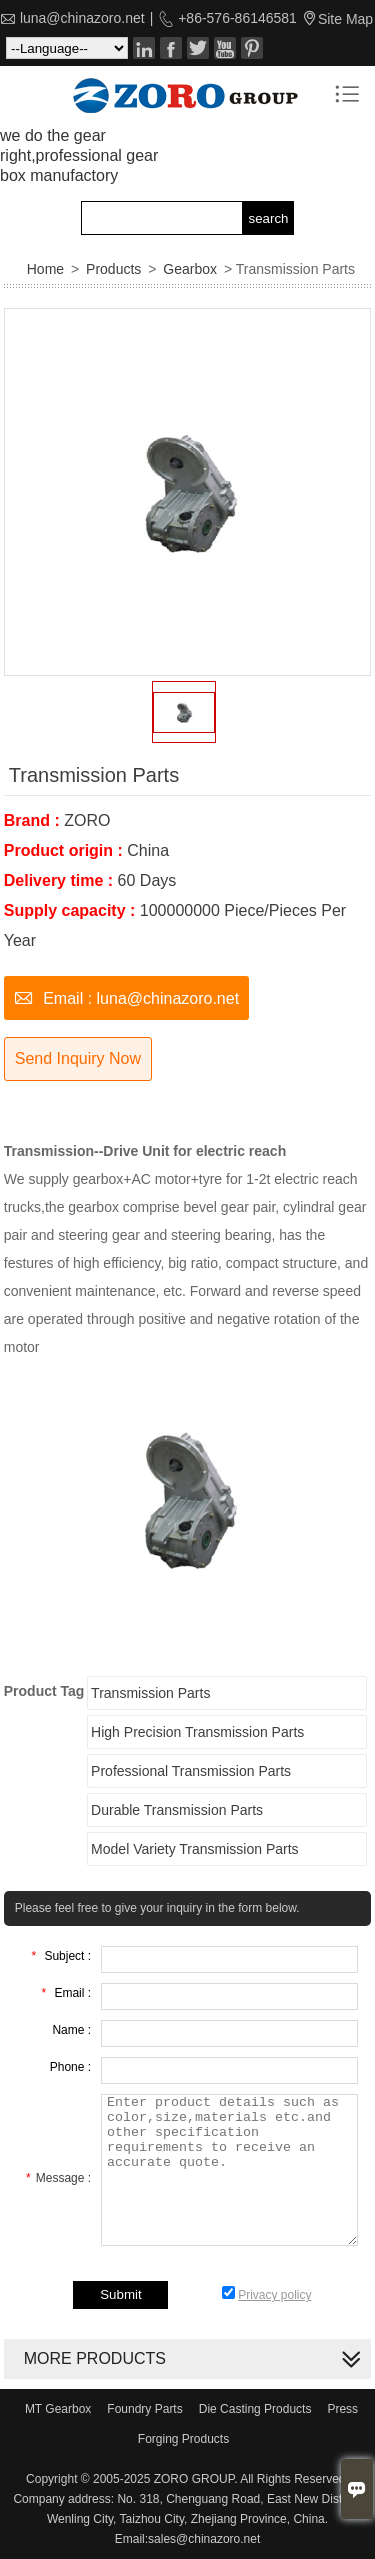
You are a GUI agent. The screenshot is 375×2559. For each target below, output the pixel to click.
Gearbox (190, 269)
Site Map (345, 19)
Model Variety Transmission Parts (194, 1849)
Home (45, 269)
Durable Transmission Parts (177, 1810)
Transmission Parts (150, 1693)
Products (113, 269)
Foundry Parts (144, 2409)
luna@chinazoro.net (82, 18)
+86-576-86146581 (235, 18)
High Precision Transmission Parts (197, 1732)
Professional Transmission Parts (191, 1771)
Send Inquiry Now (78, 1058)
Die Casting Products (255, 2409)
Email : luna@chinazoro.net (126, 996)
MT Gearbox (58, 2409)
